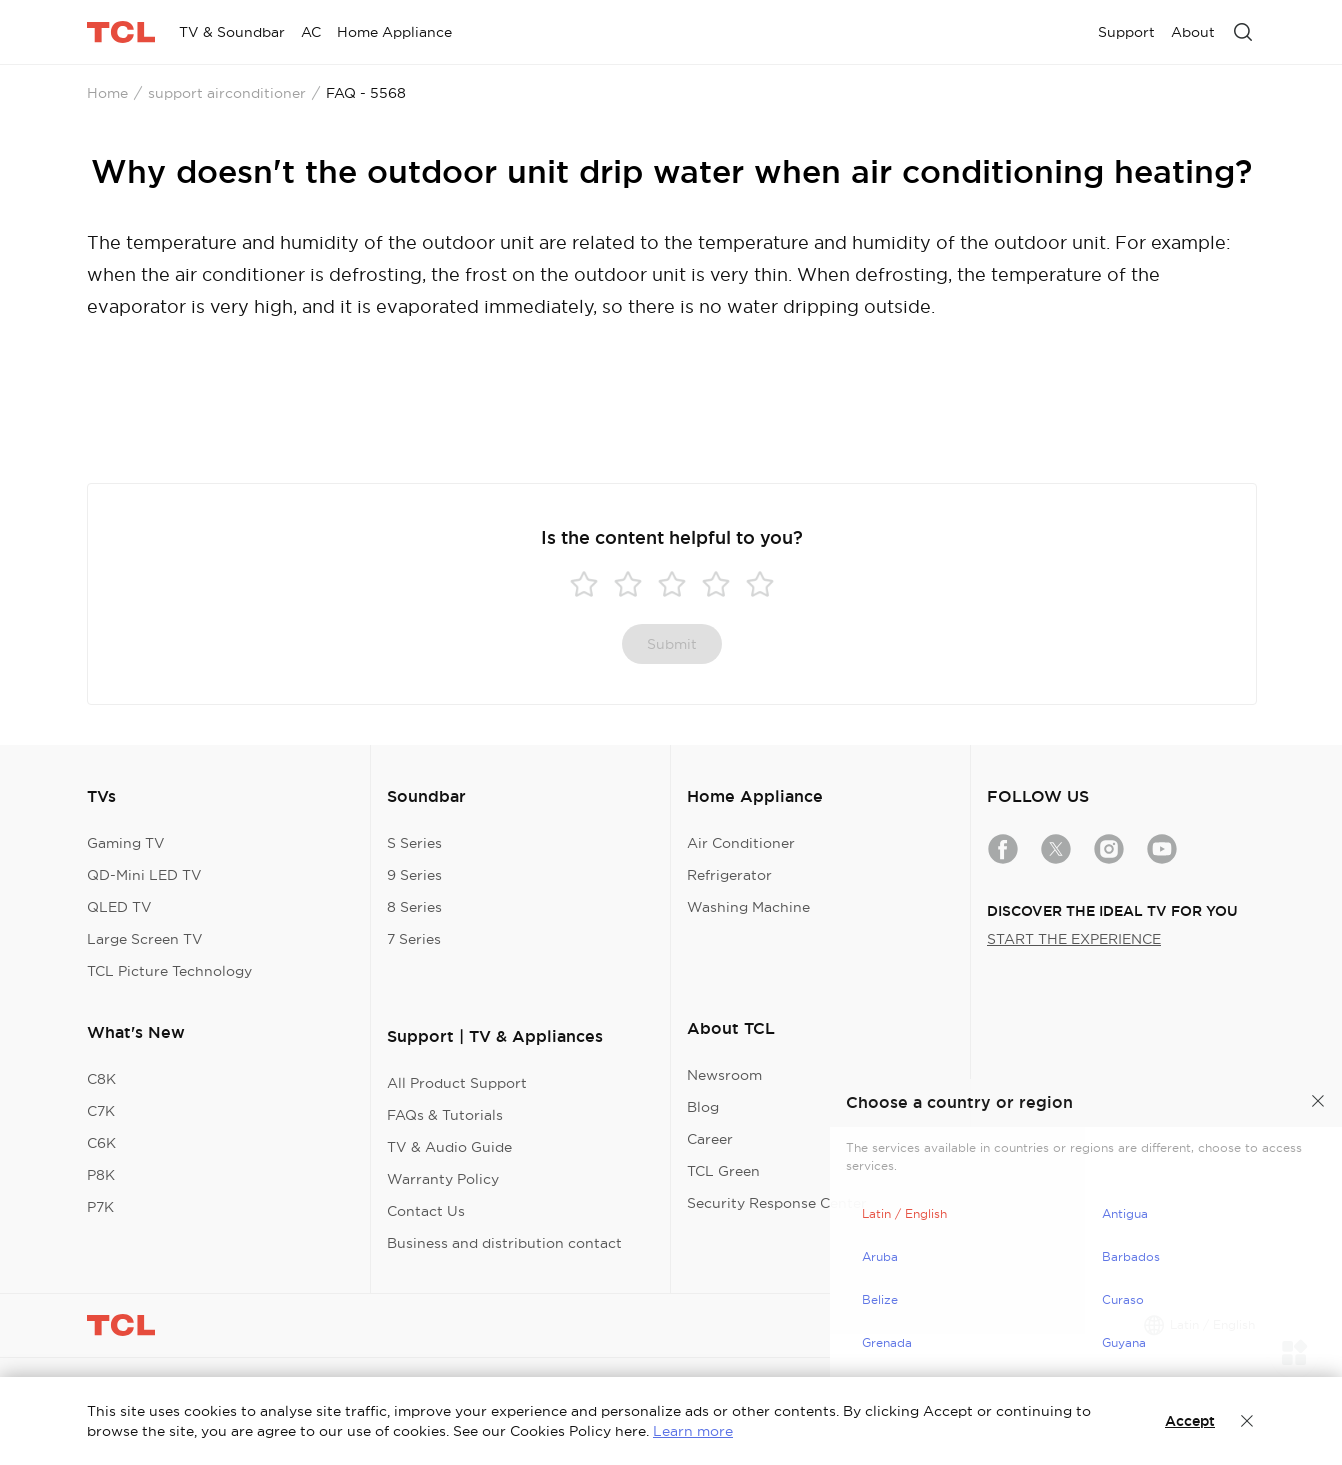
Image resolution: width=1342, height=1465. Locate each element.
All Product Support (457, 1083)
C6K (101, 1143)
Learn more (693, 1431)
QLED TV (119, 907)
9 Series (414, 875)
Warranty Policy (443, 1179)
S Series (414, 843)
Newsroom (724, 1075)
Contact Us (426, 1211)
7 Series (414, 939)
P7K (100, 1207)
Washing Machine (748, 907)
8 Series (414, 907)
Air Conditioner (741, 843)
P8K (101, 1175)
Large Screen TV (145, 939)
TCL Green (723, 1171)
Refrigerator (729, 875)
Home (107, 93)
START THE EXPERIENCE (1074, 939)
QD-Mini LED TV (144, 875)
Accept (1190, 1421)
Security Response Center (777, 1203)
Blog (703, 1107)
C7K (101, 1111)
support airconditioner (227, 93)
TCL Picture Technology (169, 971)
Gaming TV (126, 843)
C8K (101, 1079)
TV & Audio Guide (449, 1147)
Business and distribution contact (504, 1243)
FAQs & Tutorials (445, 1115)
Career (710, 1139)
